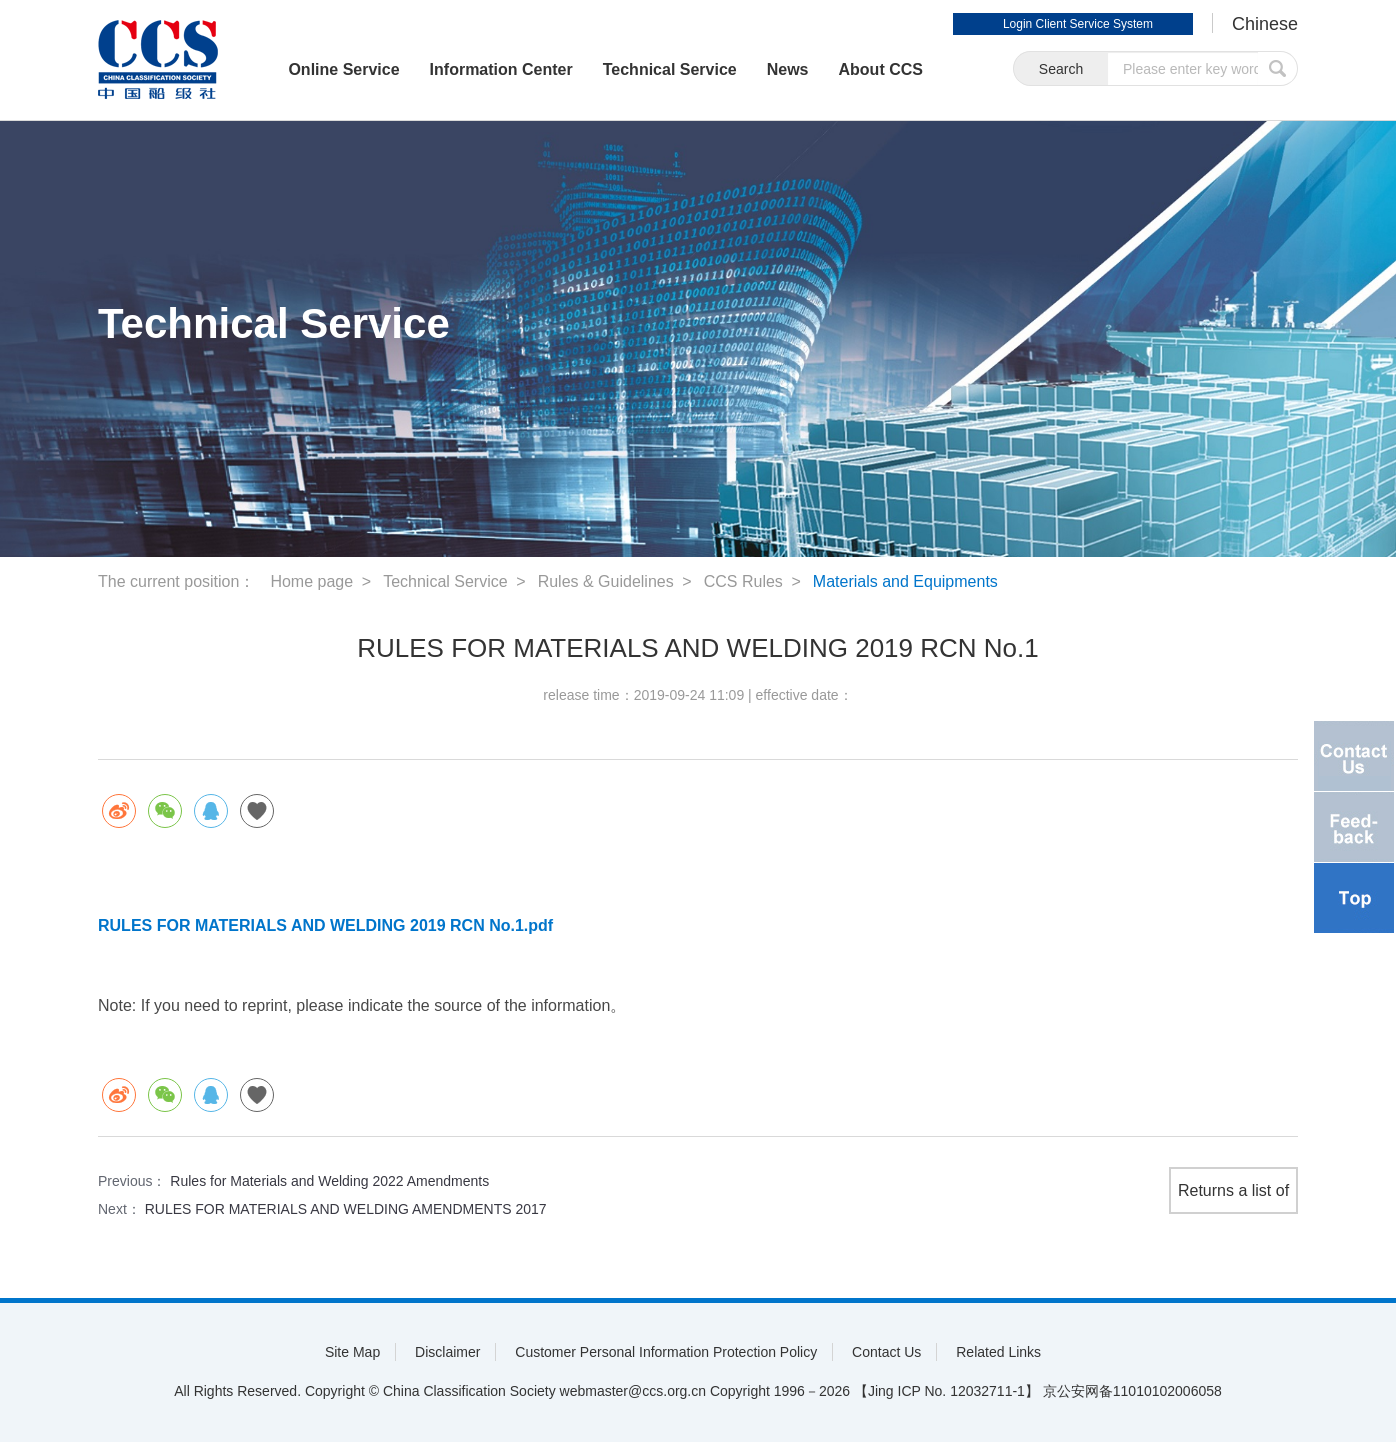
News (788, 69)
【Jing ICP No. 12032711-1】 (946, 1391)
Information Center (501, 69)
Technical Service (670, 69)
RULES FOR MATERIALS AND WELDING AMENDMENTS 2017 (346, 1209)
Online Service (343, 69)
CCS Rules (743, 581)
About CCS (881, 69)
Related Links (998, 1352)
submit (1278, 68)
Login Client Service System (1078, 24)
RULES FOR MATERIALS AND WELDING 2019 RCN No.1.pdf (325, 925)
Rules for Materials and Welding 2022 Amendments (329, 1181)
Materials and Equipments (905, 581)
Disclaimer (447, 1352)
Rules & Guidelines (606, 581)
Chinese (1265, 24)
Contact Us (886, 1352)
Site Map (352, 1352)
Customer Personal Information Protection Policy (666, 1352)
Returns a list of (1233, 1190)
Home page (311, 581)
